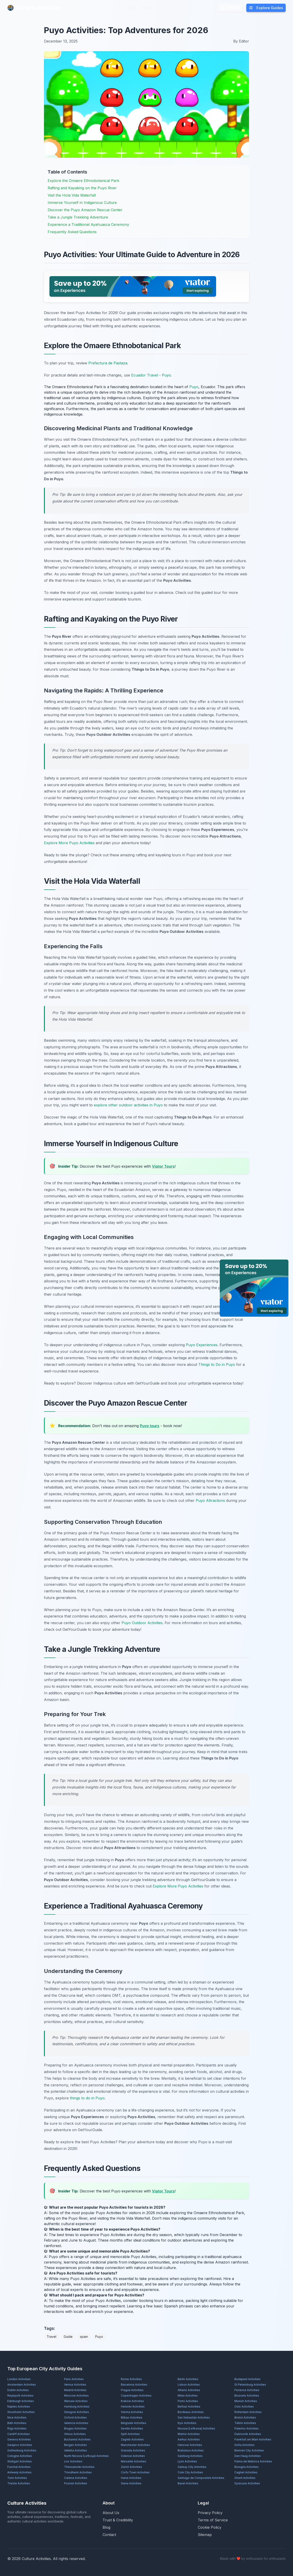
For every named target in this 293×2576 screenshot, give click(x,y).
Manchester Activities (135, 2445)
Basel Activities (188, 2483)
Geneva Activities (19, 2439)
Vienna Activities (132, 2412)
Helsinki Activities (133, 2406)
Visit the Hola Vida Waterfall (72, 195)
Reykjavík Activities (20, 2395)
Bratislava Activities (191, 2450)
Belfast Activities (189, 2406)
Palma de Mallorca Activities (253, 2461)
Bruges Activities (75, 2428)
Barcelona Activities (134, 2384)
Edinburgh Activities (20, 2401)
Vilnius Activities (75, 2434)
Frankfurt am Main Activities (252, 2439)
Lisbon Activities (189, 2384)
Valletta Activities (75, 2450)
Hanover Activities (190, 2445)
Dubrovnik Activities (247, 2434)
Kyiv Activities (187, 2423)
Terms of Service (213, 2520)
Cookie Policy (209, 2527)
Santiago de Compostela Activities (201, 2478)
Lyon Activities (187, 2461)
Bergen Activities (75, 2445)
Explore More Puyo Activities (69, 843)
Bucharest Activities (77, 2439)
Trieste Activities (18, 2483)
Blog (132, 7)
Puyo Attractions (210, 1500)
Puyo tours (149, 1425)
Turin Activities (17, 2478)
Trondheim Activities (78, 2472)
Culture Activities (34, 7)
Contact (109, 2534)
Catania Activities (75, 2478)
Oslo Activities (244, 2406)
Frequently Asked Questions (72, 232)
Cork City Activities (190, 2472)
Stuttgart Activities (19, 2461)
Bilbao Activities (131, 2417)
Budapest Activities (247, 2379)
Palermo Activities (246, 2428)
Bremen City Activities (249, 2450)
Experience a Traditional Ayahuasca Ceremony (88, 224)
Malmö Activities (189, 2434)
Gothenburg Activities (21, 2450)
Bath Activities (16, 2423)
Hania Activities (131, 2478)
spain (84, 2336)
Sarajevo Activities (19, 2445)
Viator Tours (163, 1166)
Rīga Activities (17, 2428)
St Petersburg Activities (250, 2384)
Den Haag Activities (247, 2456)
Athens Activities (189, 2390)
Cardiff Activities (18, 2434)
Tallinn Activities (245, 2423)
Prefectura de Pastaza (107, 363)
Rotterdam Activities (248, 2412)
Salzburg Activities (190, 2456)
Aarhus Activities (189, 2439)
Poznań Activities (75, 2483)
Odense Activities (133, 2456)
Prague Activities (132, 2390)
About (146, 7)
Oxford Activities (75, 2417)
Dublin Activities (18, 2390)
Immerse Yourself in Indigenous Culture (82, 202)
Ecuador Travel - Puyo (151, 375)
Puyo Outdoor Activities (142, 1622)
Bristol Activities (245, 2417)
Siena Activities (131, 2483)
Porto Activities (188, 2401)
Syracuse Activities (247, 2483)
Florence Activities (246, 2390)
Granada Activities (133, 2450)
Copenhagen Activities (136, 2395)
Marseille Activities (133, 2461)
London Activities (19, 2379)
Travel (51, 2336)
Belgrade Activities (133, 2423)
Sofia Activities (244, 2445)
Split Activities (130, 2434)
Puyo (193, 386)
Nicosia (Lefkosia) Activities (196, 2428)
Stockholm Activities (21, 2412)
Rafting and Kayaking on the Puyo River (82, 188)
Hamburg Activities (77, 2406)
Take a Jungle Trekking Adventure (78, 217)
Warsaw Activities (76, 2401)
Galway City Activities (192, 2467)
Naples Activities (18, 2406)
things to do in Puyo (87, 2098)
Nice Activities (17, 2417)
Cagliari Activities (246, 2472)
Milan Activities (188, 2395)
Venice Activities (75, 2384)
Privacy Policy (210, 2512)
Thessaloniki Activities (79, 2467)
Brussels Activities (246, 2395)
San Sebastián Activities (194, 2417)
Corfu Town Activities (135, 2472)
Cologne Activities (19, 2456)
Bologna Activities (246, 2467)
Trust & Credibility (118, 2520)
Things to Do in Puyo (216, 1364)
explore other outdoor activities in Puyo (128, 1105)
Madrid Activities (75, 2390)
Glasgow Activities (76, 2412)
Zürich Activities (131, 2467)
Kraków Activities (132, 2401)
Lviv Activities (73, 2461)
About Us (111, 2512)
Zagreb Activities (132, 2439)
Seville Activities (132, 2428)
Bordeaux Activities (191, 2412)
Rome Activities (131, 2379)
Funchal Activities (19, 2467)
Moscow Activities (76, 2395)
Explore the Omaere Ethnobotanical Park (83, 180)
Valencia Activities (76, 2423)
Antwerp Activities (19, 2472)
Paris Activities (74, 2379)
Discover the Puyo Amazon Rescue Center (85, 210)
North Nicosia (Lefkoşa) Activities (86, 2456)
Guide (68, 2336)
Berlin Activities (188, 2379)
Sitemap (205, 2534)
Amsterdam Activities (21, 2384)
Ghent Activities (244, 2478)
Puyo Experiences (201, 1345)
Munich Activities (245, 2401)
